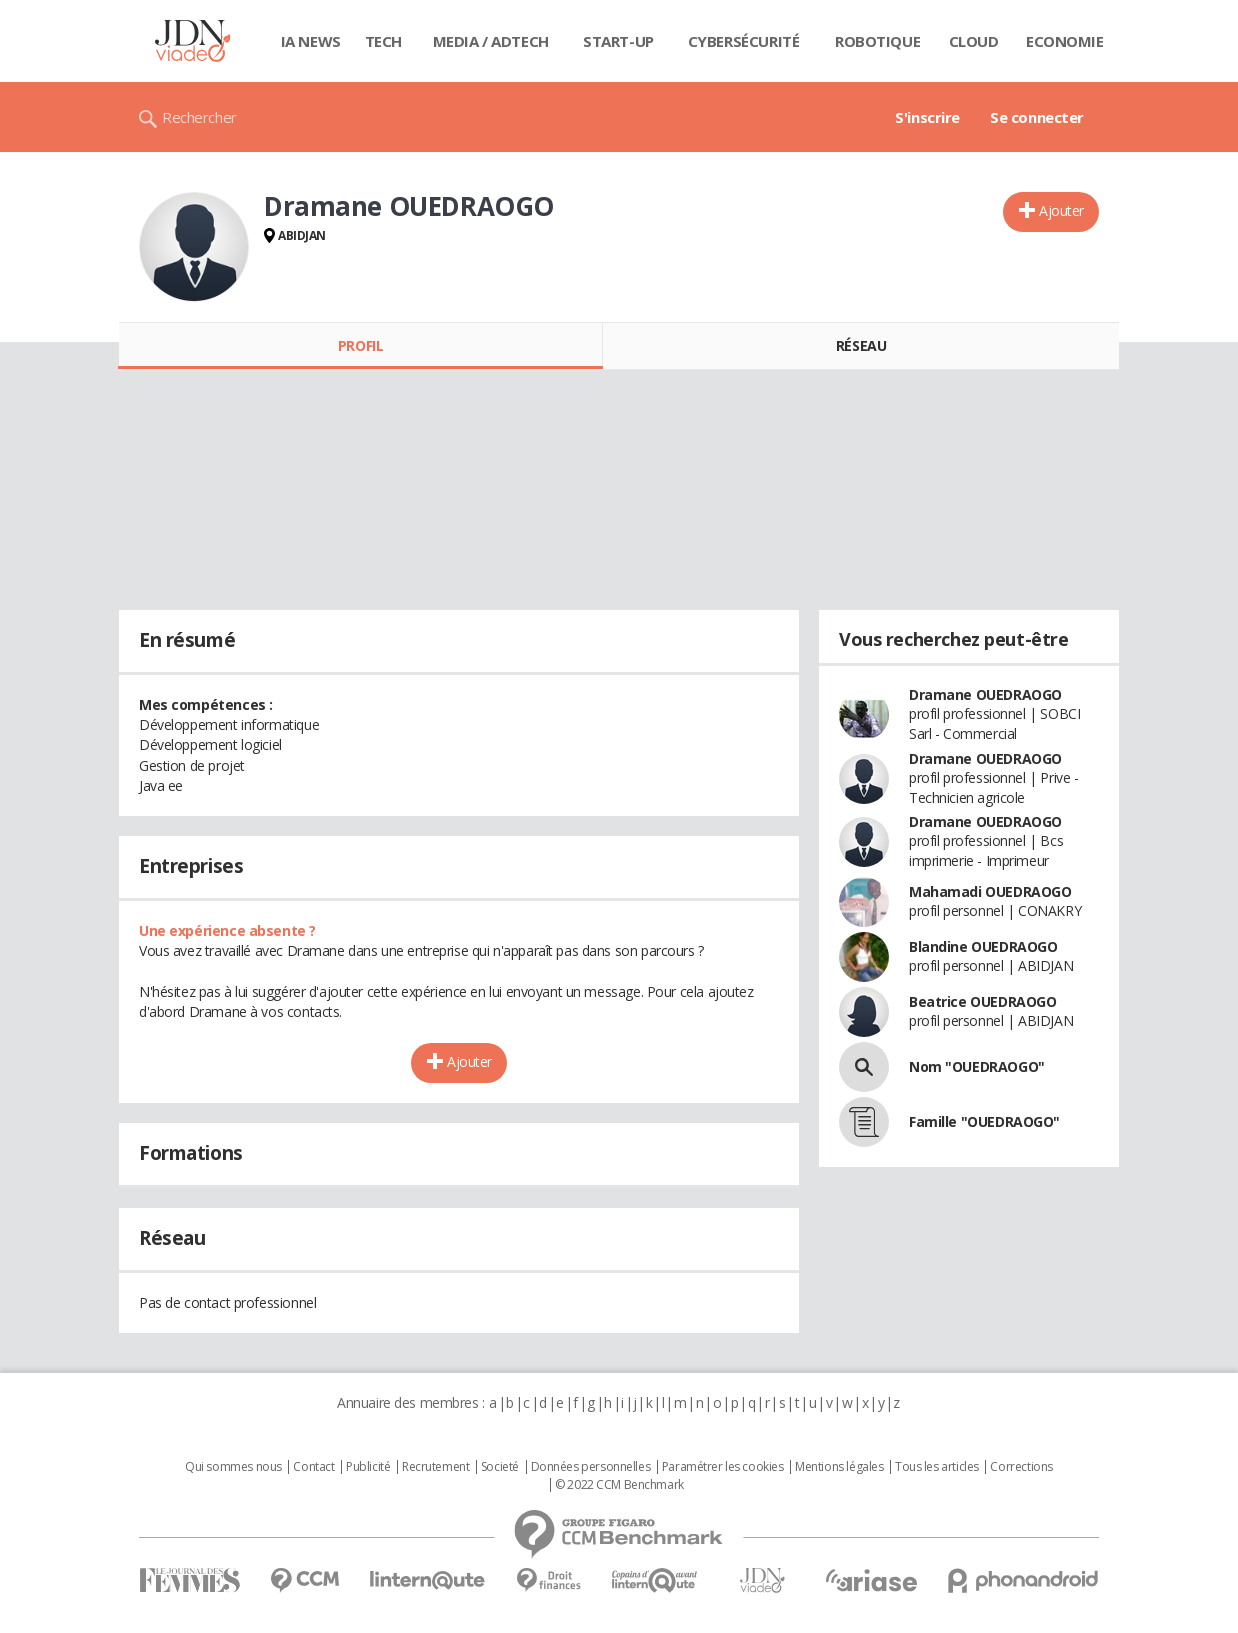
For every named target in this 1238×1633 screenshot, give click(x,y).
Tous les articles (937, 1467)
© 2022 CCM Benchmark (619, 1485)
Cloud (974, 41)
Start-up (618, 41)
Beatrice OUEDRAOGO (982, 1001)
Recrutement (435, 1467)
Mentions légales (839, 1467)
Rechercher (199, 117)
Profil (360, 345)
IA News (311, 41)
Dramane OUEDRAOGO (985, 694)
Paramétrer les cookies (723, 1467)
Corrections (1021, 1467)
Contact (313, 1467)
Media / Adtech (491, 41)
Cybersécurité (744, 41)
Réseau (861, 345)
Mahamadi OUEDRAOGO (990, 891)
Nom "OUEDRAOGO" (977, 1066)
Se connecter (1037, 117)
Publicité (368, 1467)
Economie (1065, 41)
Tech (383, 41)
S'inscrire (927, 117)
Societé (500, 1467)
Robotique (877, 41)
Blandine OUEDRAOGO (983, 946)
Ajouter (1061, 210)
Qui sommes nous (233, 1467)
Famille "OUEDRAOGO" (984, 1121)
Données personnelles (591, 1467)
